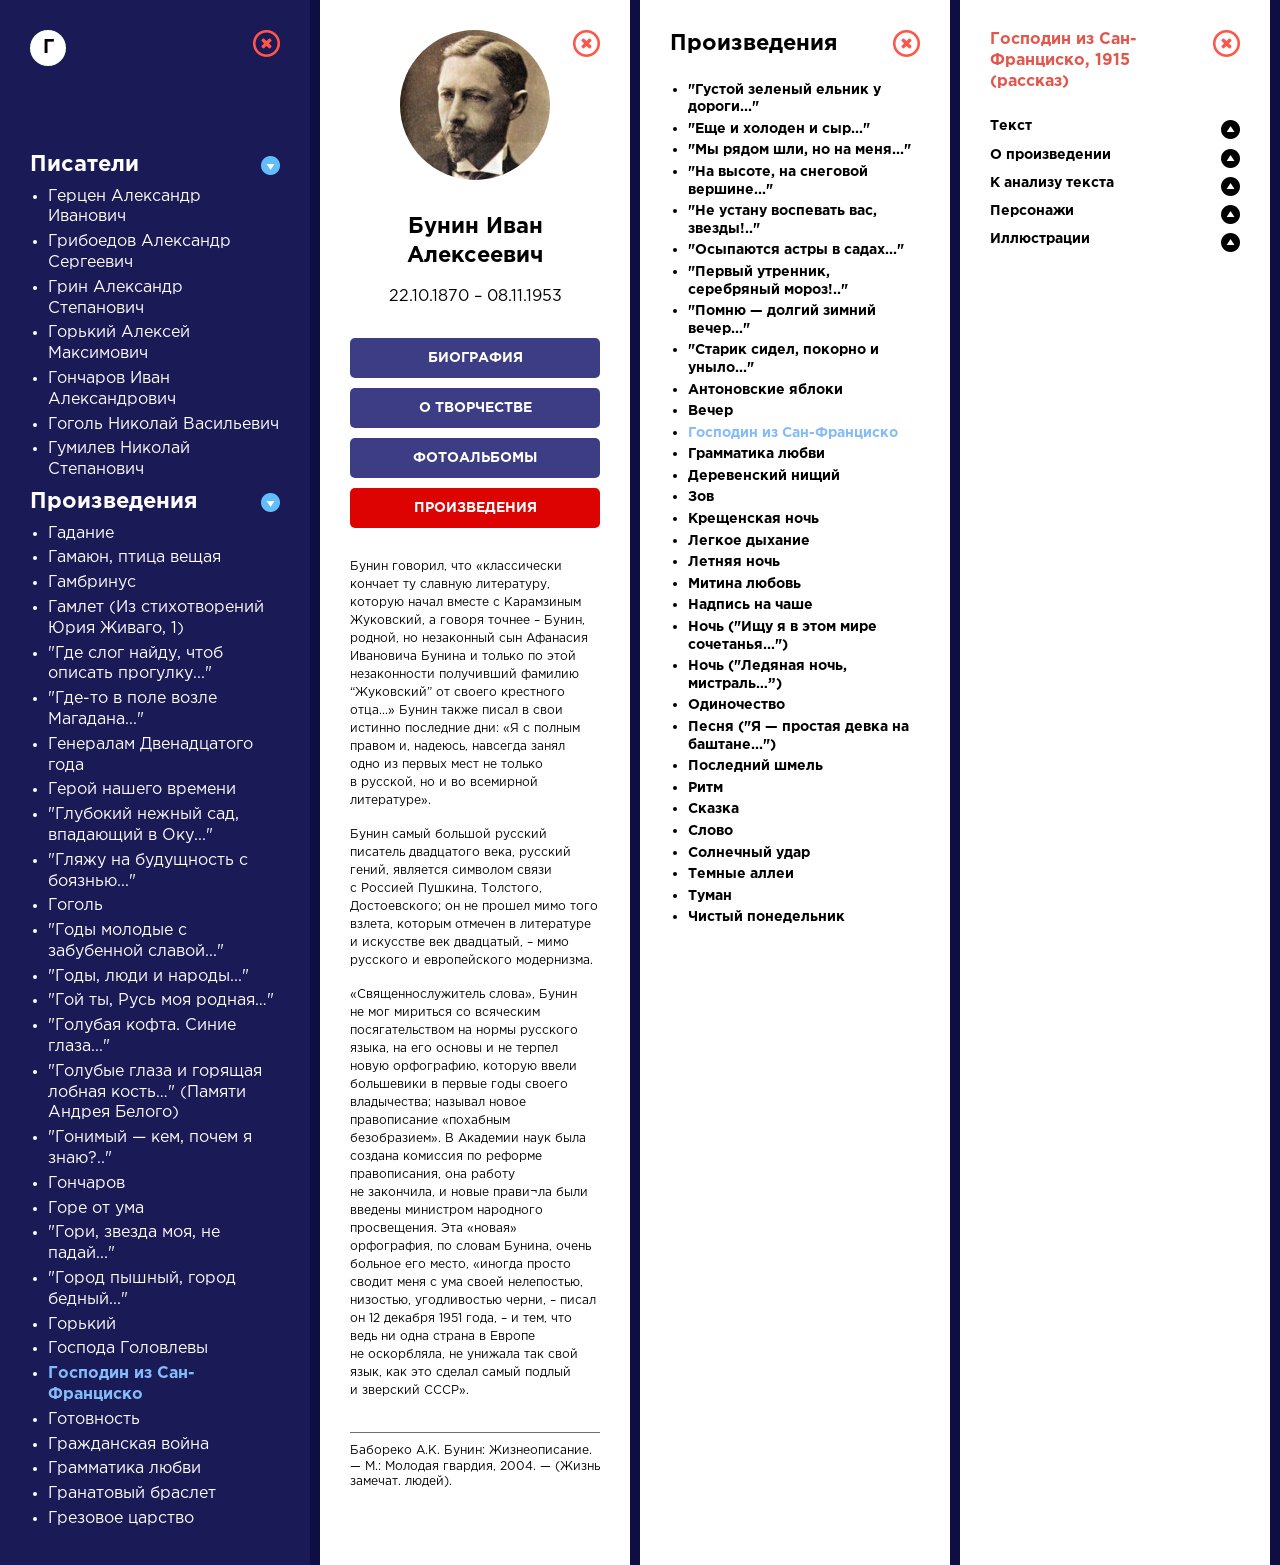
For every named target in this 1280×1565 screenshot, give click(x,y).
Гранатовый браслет (132, 1493)
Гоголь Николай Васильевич (163, 424)
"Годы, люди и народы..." (148, 976)
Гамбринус (92, 582)
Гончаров (86, 1183)
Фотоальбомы (475, 458)
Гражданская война (128, 1444)
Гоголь (75, 905)
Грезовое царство (121, 1518)
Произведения (475, 508)
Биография (475, 358)
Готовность (94, 1419)
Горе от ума (96, 1208)
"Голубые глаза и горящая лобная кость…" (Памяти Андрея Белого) (155, 1092)
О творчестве (475, 408)
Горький (82, 1324)
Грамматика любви (124, 1468)
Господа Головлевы (128, 1348)
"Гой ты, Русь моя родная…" (161, 1000)
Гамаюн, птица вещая (134, 557)
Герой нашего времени (142, 789)
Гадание (81, 533)
